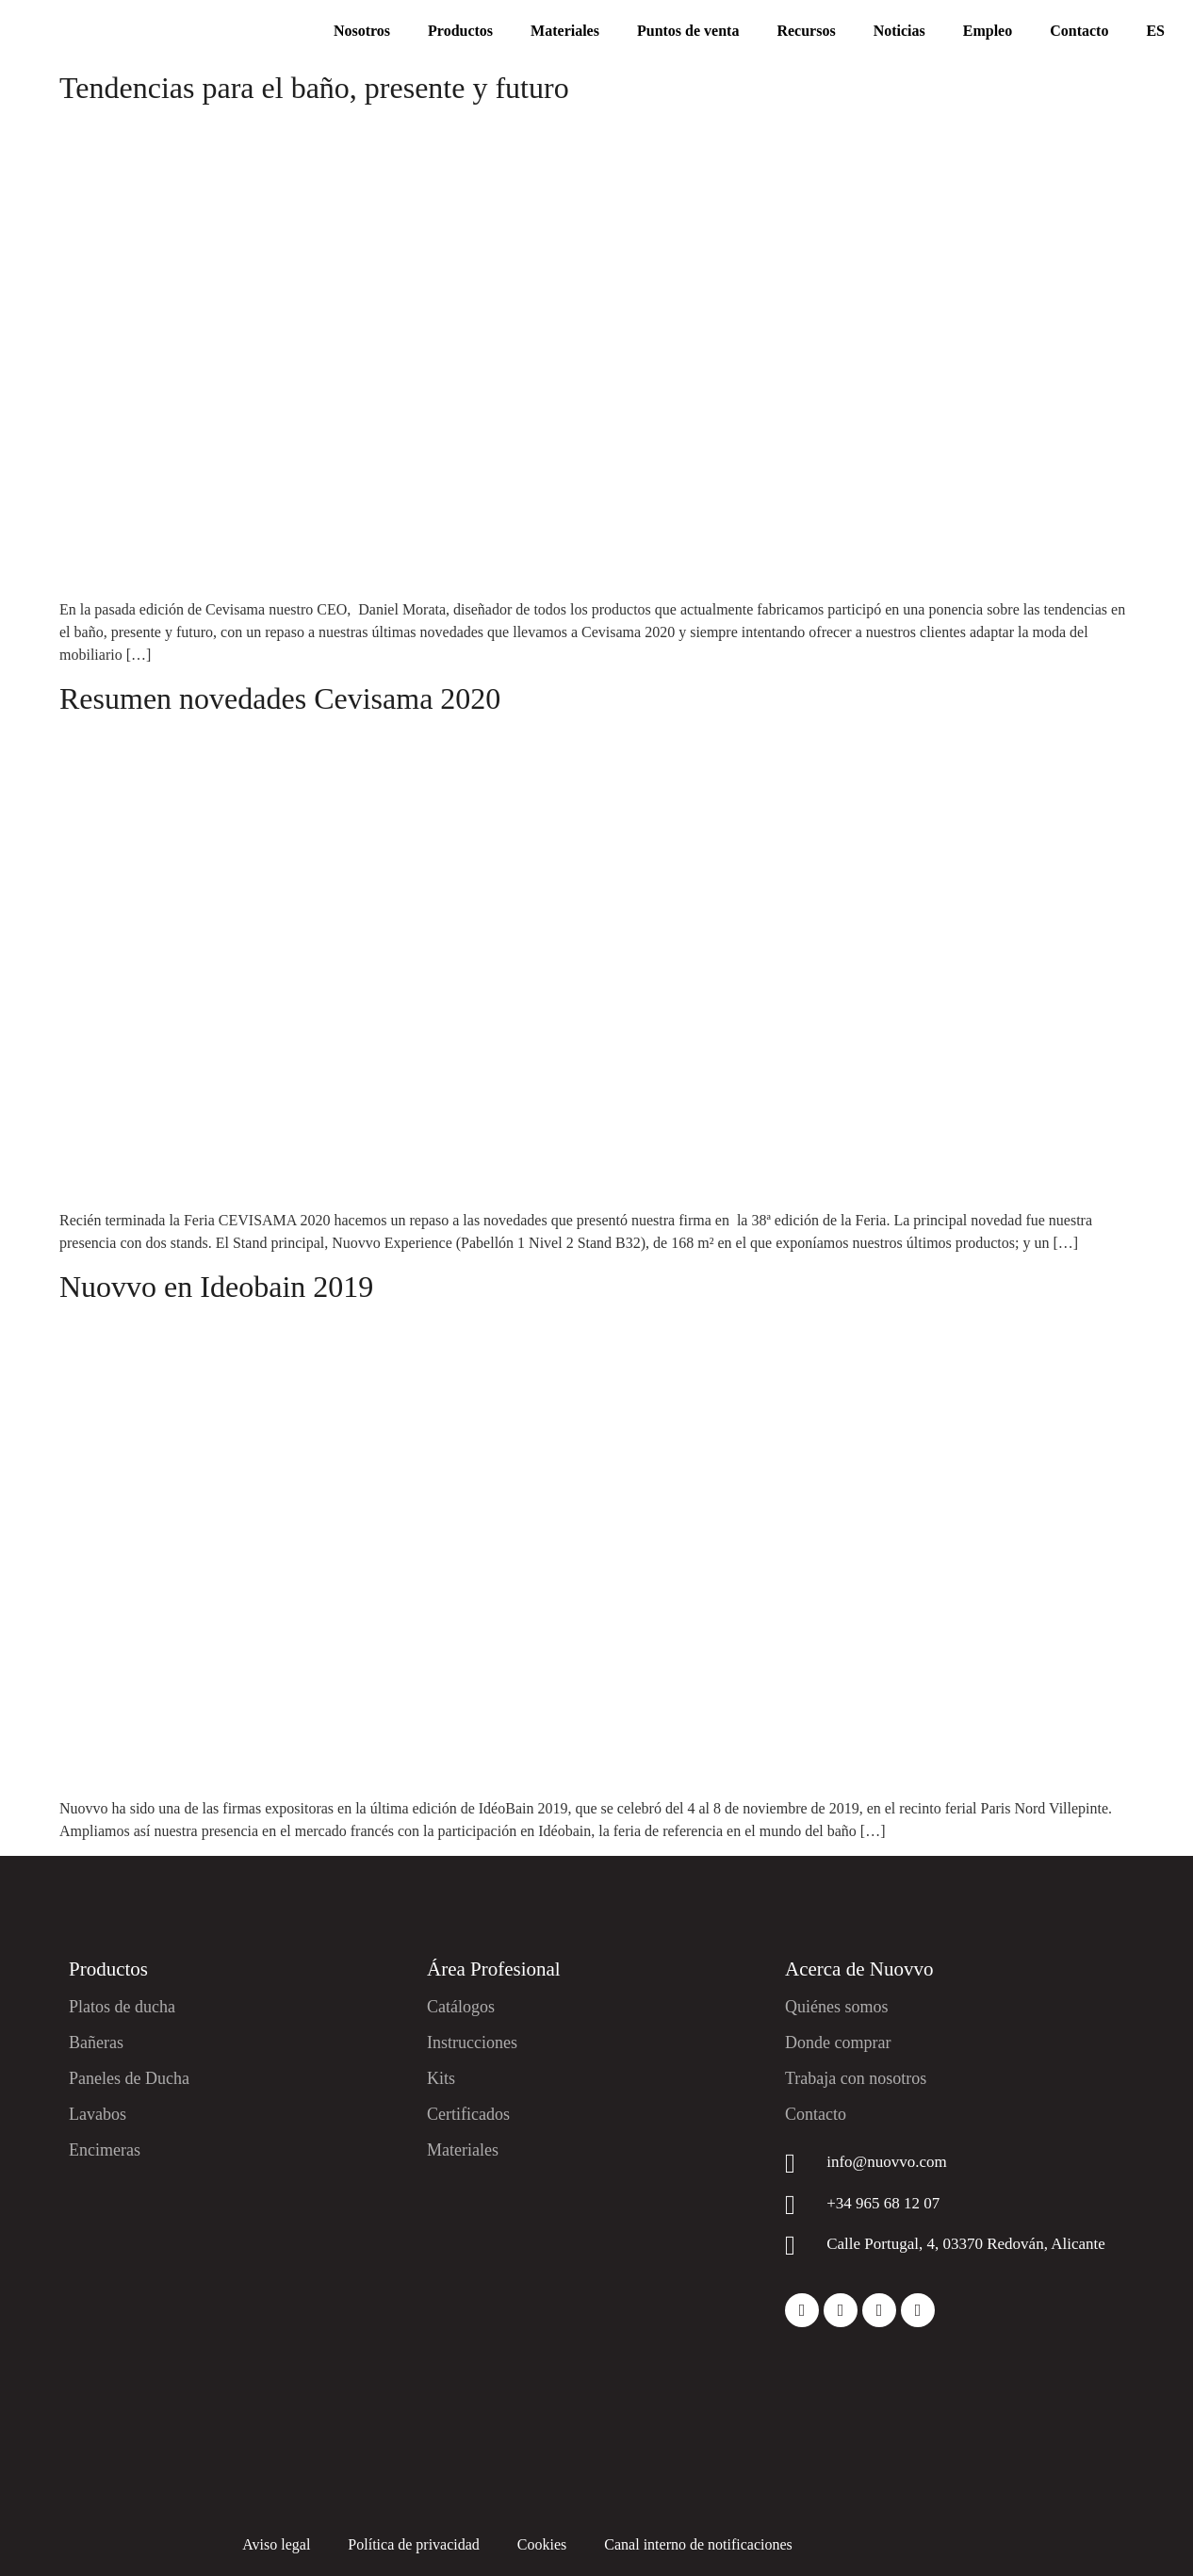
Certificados (468, 2114)
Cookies (541, 2544)
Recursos (805, 31)
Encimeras (104, 2150)
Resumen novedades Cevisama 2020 (279, 698)
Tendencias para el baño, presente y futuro (314, 88)
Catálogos (461, 2006)
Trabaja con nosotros (855, 2078)
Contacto (1079, 31)
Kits (441, 2078)
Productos (460, 31)
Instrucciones (472, 2042)
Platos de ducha (122, 2006)
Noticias (899, 31)
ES (1155, 31)
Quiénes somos (837, 2006)
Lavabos (97, 2114)
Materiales (565, 31)
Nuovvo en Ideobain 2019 (216, 1287)
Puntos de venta (688, 31)
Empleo (987, 31)
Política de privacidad (414, 2544)
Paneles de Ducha (129, 2078)
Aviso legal (276, 2544)
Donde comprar (838, 2042)
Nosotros (362, 31)
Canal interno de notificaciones (698, 2544)
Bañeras (96, 2042)
